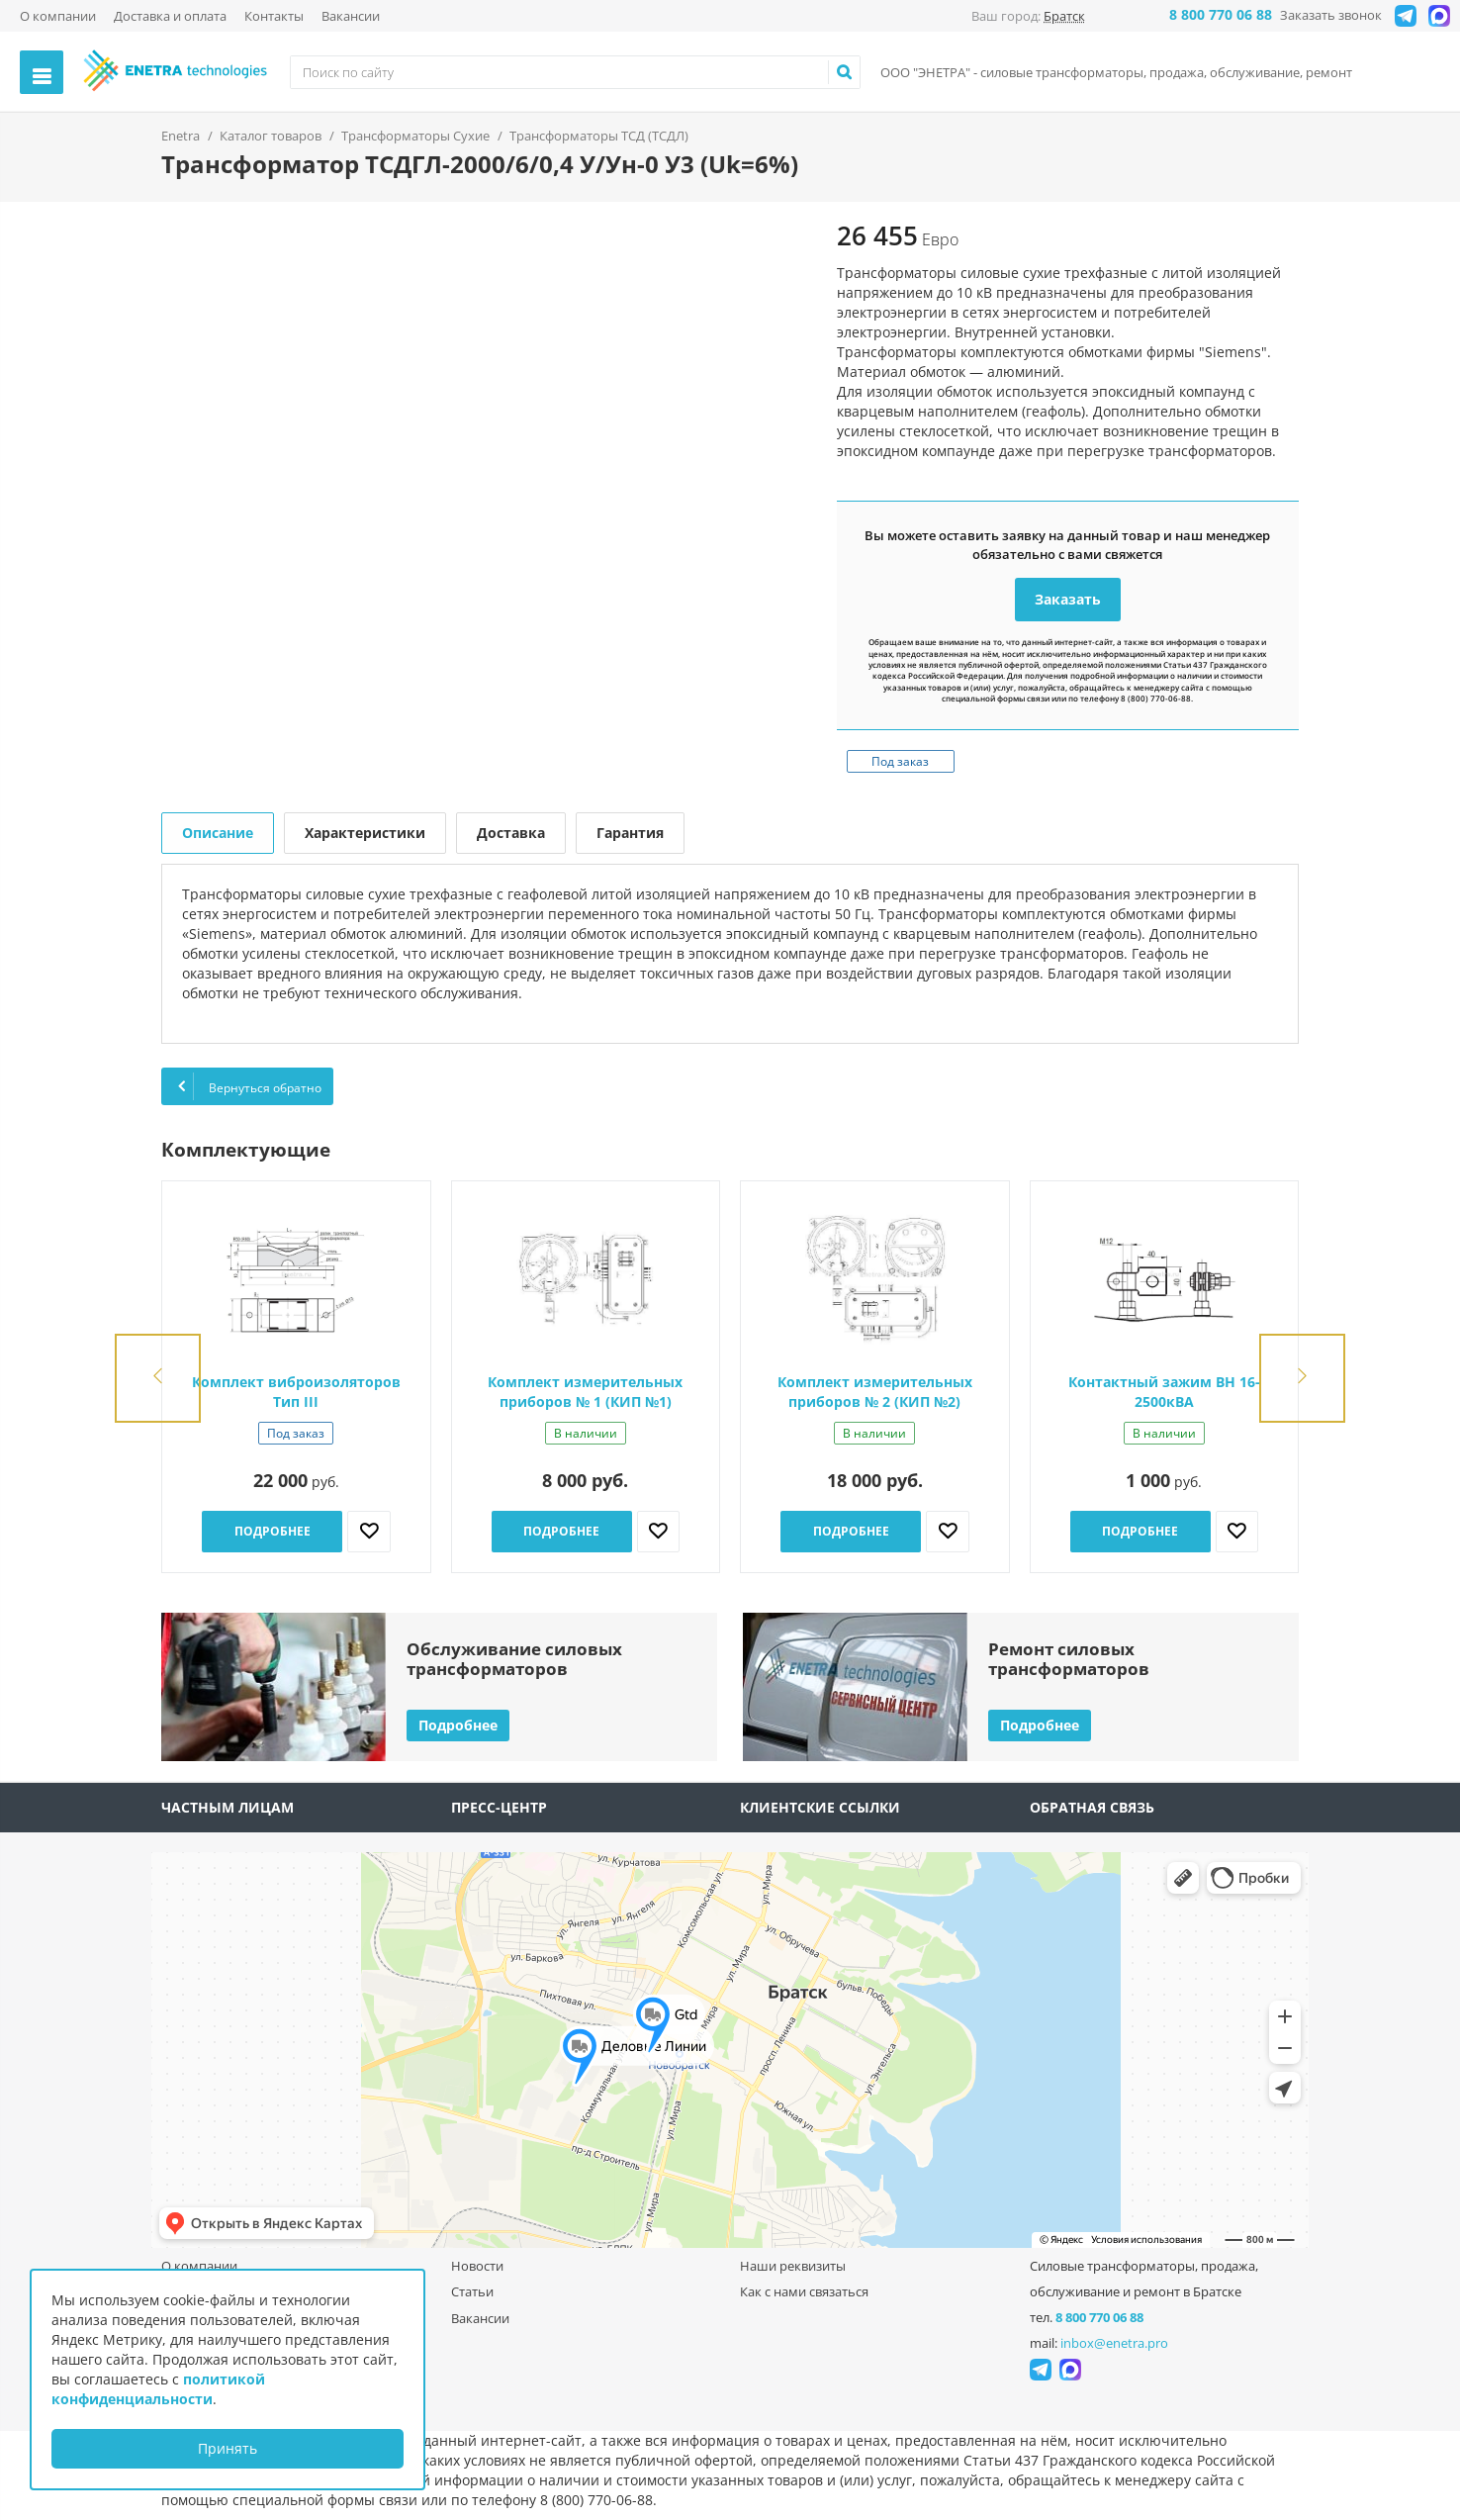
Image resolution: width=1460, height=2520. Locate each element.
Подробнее (272, 1531)
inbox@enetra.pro (1114, 2343)
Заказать (1068, 599)
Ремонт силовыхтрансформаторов (1068, 1658)
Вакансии (350, 16)
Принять (227, 2448)
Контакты (274, 16)
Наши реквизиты (793, 2266)
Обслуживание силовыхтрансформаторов (514, 1658)
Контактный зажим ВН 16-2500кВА (1164, 1391)
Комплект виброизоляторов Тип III (296, 1391)
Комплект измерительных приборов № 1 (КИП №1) (585, 1391)
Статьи (472, 2291)
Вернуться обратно (247, 1086)
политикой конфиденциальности (158, 2389)
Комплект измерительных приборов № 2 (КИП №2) (874, 1391)
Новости (477, 2266)
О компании (58, 16)
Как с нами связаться (804, 2291)
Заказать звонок (1331, 15)
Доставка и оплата (170, 16)
